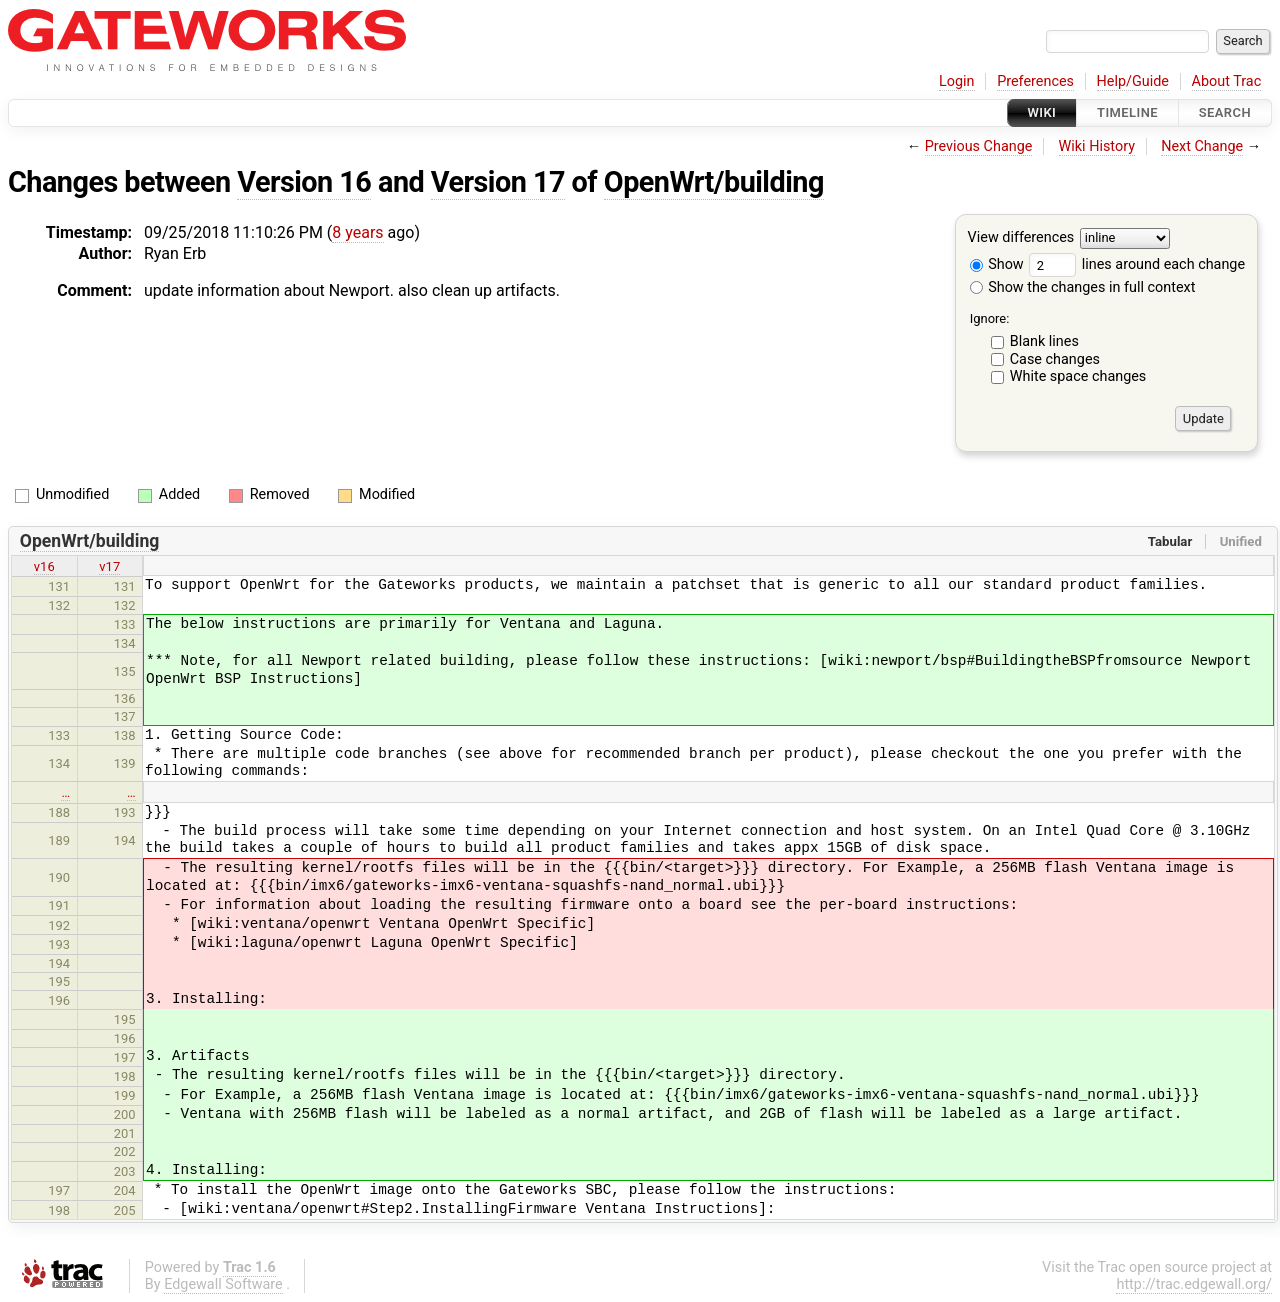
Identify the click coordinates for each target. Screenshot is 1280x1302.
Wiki (1042, 112)
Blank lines (1044, 341)
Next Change (1202, 146)
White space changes (1078, 376)
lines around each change (1137, 264)
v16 (44, 566)
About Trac (1227, 81)
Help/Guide (1133, 81)
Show (997, 264)
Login (957, 81)
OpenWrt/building (714, 182)
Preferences (1035, 81)
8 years (357, 232)
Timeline (1127, 112)
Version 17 (498, 182)
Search (1225, 112)
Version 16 (304, 182)
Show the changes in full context (1083, 287)
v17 (109, 566)
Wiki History (1097, 146)
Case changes (1055, 359)
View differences (1021, 238)
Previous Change (979, 146)
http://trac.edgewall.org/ (1194, 1284)
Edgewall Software (223, 1284)
